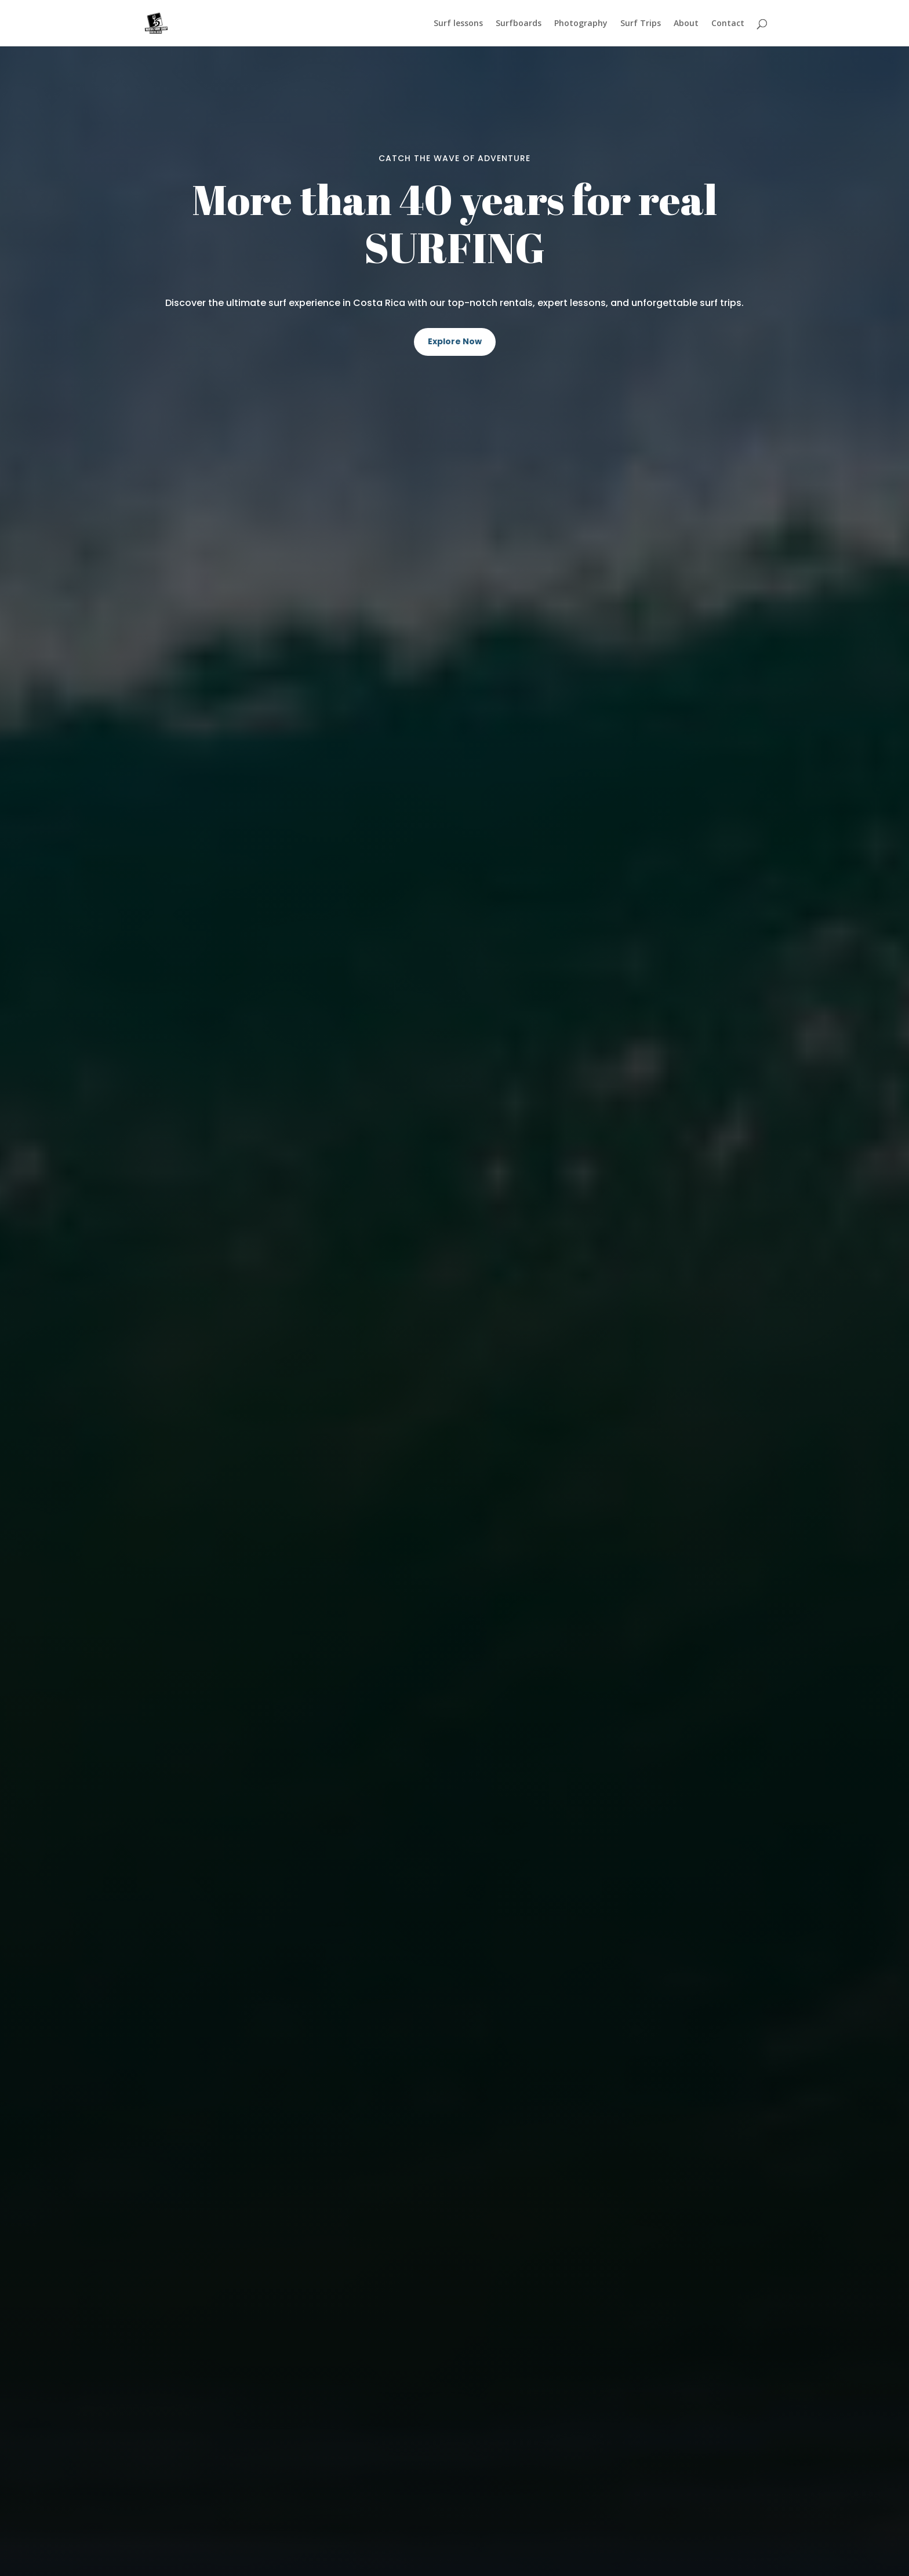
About (686, 23)
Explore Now (455, 341)
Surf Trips (640, 23)
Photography (581, 23)
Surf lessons (458, 23)
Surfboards (518, 23)
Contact (727, 23)
